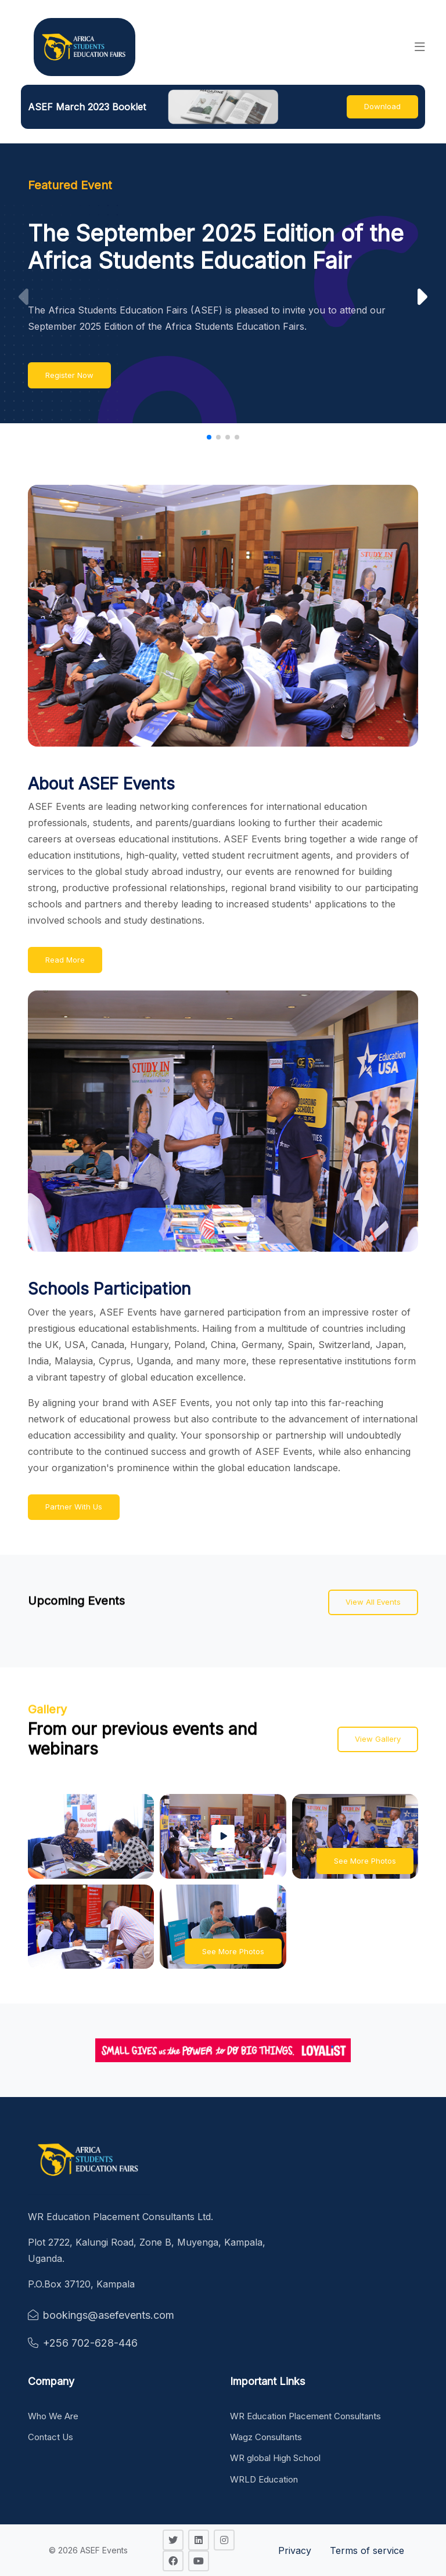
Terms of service (367, 2550)
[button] (420, 47)
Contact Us (50, 2436)
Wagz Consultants (266, 2436)
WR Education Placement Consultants (305, 2416)
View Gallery (378, 1738)
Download (382, 106)
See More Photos (365, 1860)
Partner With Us (73, 1506)
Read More (65, 959)
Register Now (69, 375)
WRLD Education (264, 2479)
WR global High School (275, 2457)
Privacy (294, 2550)
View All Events (373, 1601)
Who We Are (53, 2416)
